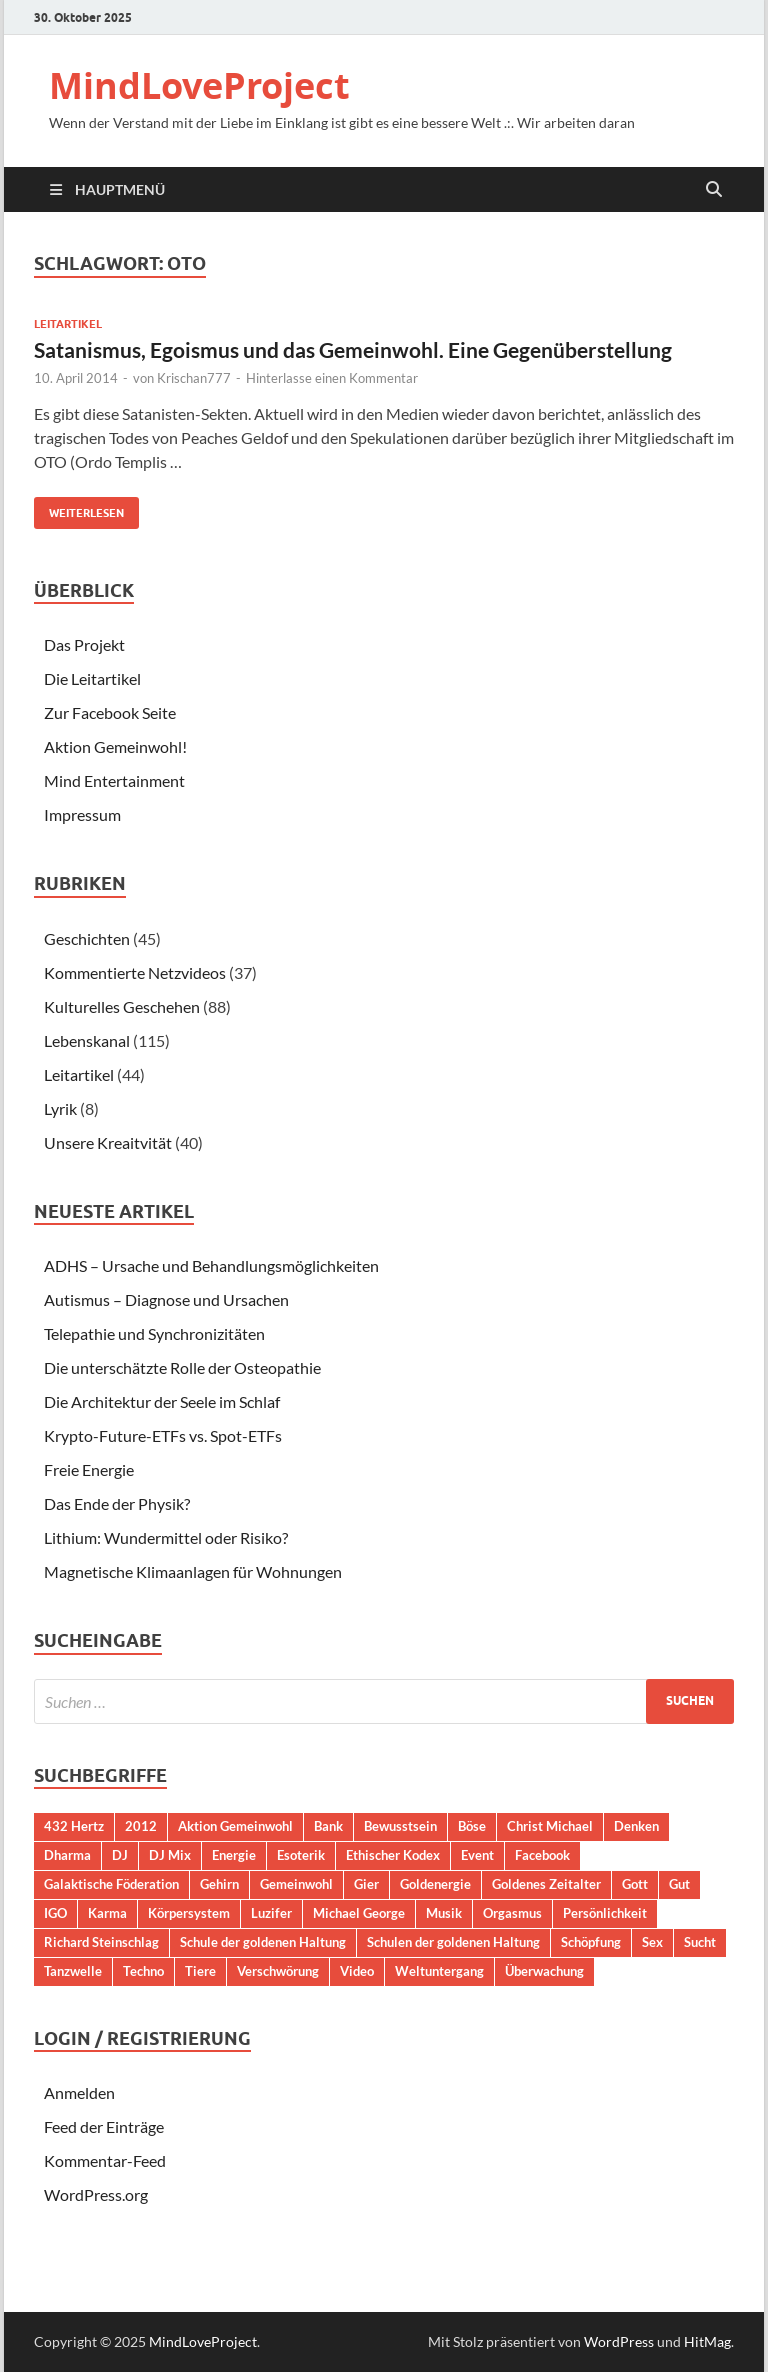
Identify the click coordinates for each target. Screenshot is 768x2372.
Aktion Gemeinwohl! (115, 746)
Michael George (359, 1913)
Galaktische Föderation (111, 1884)
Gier (366, 1884)
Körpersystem (189, 1913)
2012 (141, 1826)
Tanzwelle (73, 1971)
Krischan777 (194, 378)
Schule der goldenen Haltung (263, 1942)
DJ (120, 1855)
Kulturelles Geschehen (122, 1006)
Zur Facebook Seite (110, 712)
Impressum (82, 814)
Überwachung (544, 1971)
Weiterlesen (79, 508)
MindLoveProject (199, 85)
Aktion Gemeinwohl (235, 1826)
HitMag (707, 2341)
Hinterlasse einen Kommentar (332, 378)
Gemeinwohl (296, 1884)
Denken (636, 1826)
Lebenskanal (87, 1040)
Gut (679, 1884)
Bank (328, 1826)
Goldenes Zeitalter (546, 1884)
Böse (472, 1826)
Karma (107, 1913)
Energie (234, 1855)
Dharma (67, 1855)
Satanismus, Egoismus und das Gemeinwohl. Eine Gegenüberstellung (353, 349)
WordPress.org (96, 2194)
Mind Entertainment (114, 780)
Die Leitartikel (92, 678)
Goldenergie (435, 1884)
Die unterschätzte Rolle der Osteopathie (182, 1367)
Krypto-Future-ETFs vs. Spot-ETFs (163, 1435)
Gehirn (219, 1884)
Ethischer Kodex (393, 1855)
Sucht (700, 1942)
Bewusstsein (400, 1826)
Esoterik (301, 1855)
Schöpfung (591, 1942)
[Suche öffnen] (714, 190)
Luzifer (271, 1913)
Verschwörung (278, 1971)
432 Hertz (74, 1826)
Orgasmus (512, 1913)
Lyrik (60, 1108)
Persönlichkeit (605, 1913)
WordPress (619, 2341)
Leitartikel (68, 324)
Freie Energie (89, 1469)
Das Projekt (84, 644)
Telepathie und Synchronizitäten (154, 1333)
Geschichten (87, 938)
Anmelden (79, 2092)
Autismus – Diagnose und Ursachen (166, 1299)
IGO (55, 1913)
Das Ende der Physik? (117, 1503)
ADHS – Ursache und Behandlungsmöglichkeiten (211, 1265)
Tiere (200, 1971)
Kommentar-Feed (105, 2160)
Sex (652, 1942)
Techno (143, 1971)
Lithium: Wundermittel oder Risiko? (166, 1537)
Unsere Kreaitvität (108, 1142)
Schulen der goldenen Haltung (453, 1942)
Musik (444, 1913)
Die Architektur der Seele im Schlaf (162, 1401)
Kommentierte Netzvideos (135, 972)
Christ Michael (550, 1826)
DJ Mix (170, 1855)
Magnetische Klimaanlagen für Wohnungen (193, 1571)
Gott (635, 1884)
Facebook (542, 1855)
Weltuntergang (439, 1971)
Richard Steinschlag (101, 1942)
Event (477, 1855)
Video (357, 1971)
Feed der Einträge (104, 2126)
